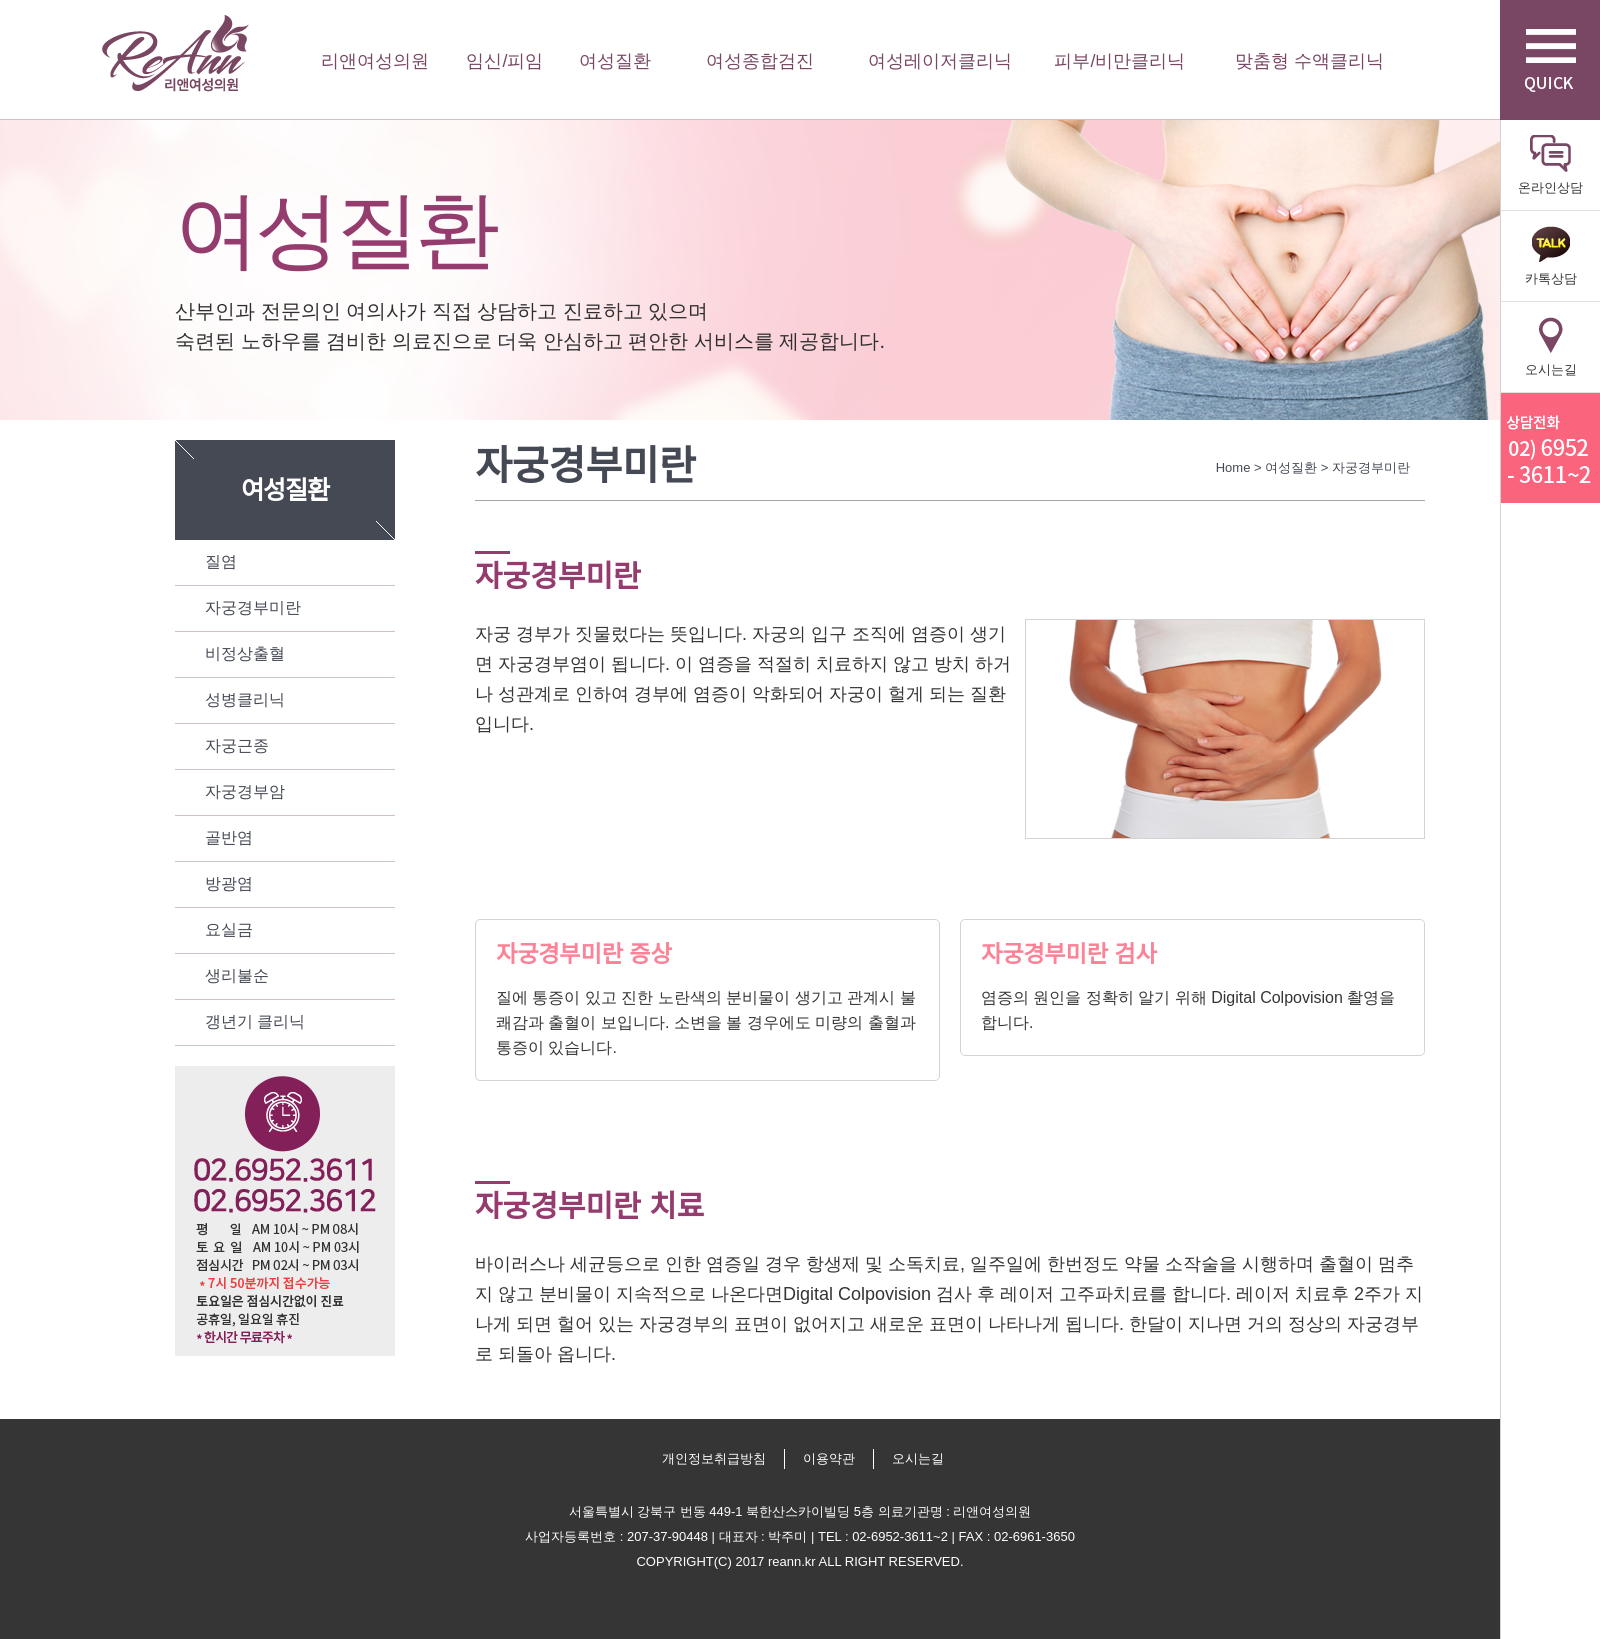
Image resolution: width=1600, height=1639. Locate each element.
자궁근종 (237, 745)
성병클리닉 (245, 699)
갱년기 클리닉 (255, 1021)
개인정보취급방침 (714, 1458)
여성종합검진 (760, 61)
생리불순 (237, 975)
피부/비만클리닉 (1119, 61)
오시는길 (918, 1458)
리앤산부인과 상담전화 (1550, 448)
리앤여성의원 (175, 53)
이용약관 (829, 1458)
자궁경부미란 (253, 607)
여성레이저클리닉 (940, 61)
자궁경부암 (245, 791)
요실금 (229, 929)
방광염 (229, 883)
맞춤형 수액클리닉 (1309, 61)
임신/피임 (504, 61)
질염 (221, 561)
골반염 (229, 837)
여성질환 (615, 61)
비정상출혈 (245, 653)
